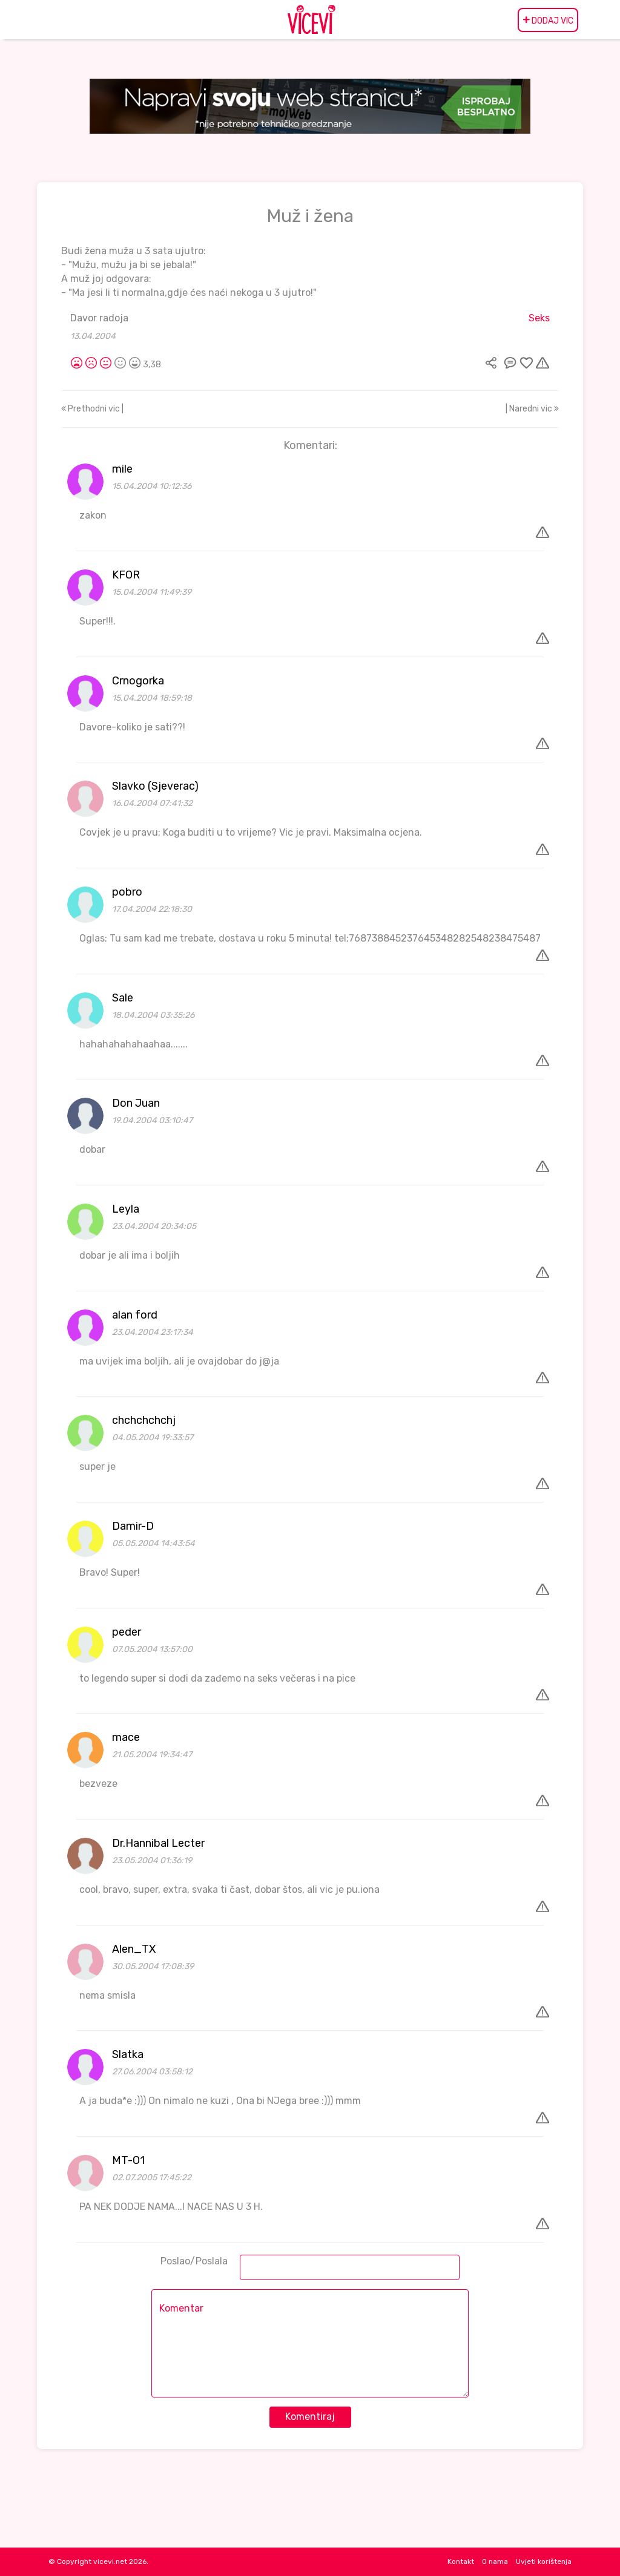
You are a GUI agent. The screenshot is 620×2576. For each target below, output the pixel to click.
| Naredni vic (532, 409)
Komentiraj (310, 2416)
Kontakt (460, 2561)
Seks (539, 318)
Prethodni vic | (92, 409)
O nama (495, 2561)
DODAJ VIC (548, 20)
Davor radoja (99, 318)
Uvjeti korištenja (544, 2561)
